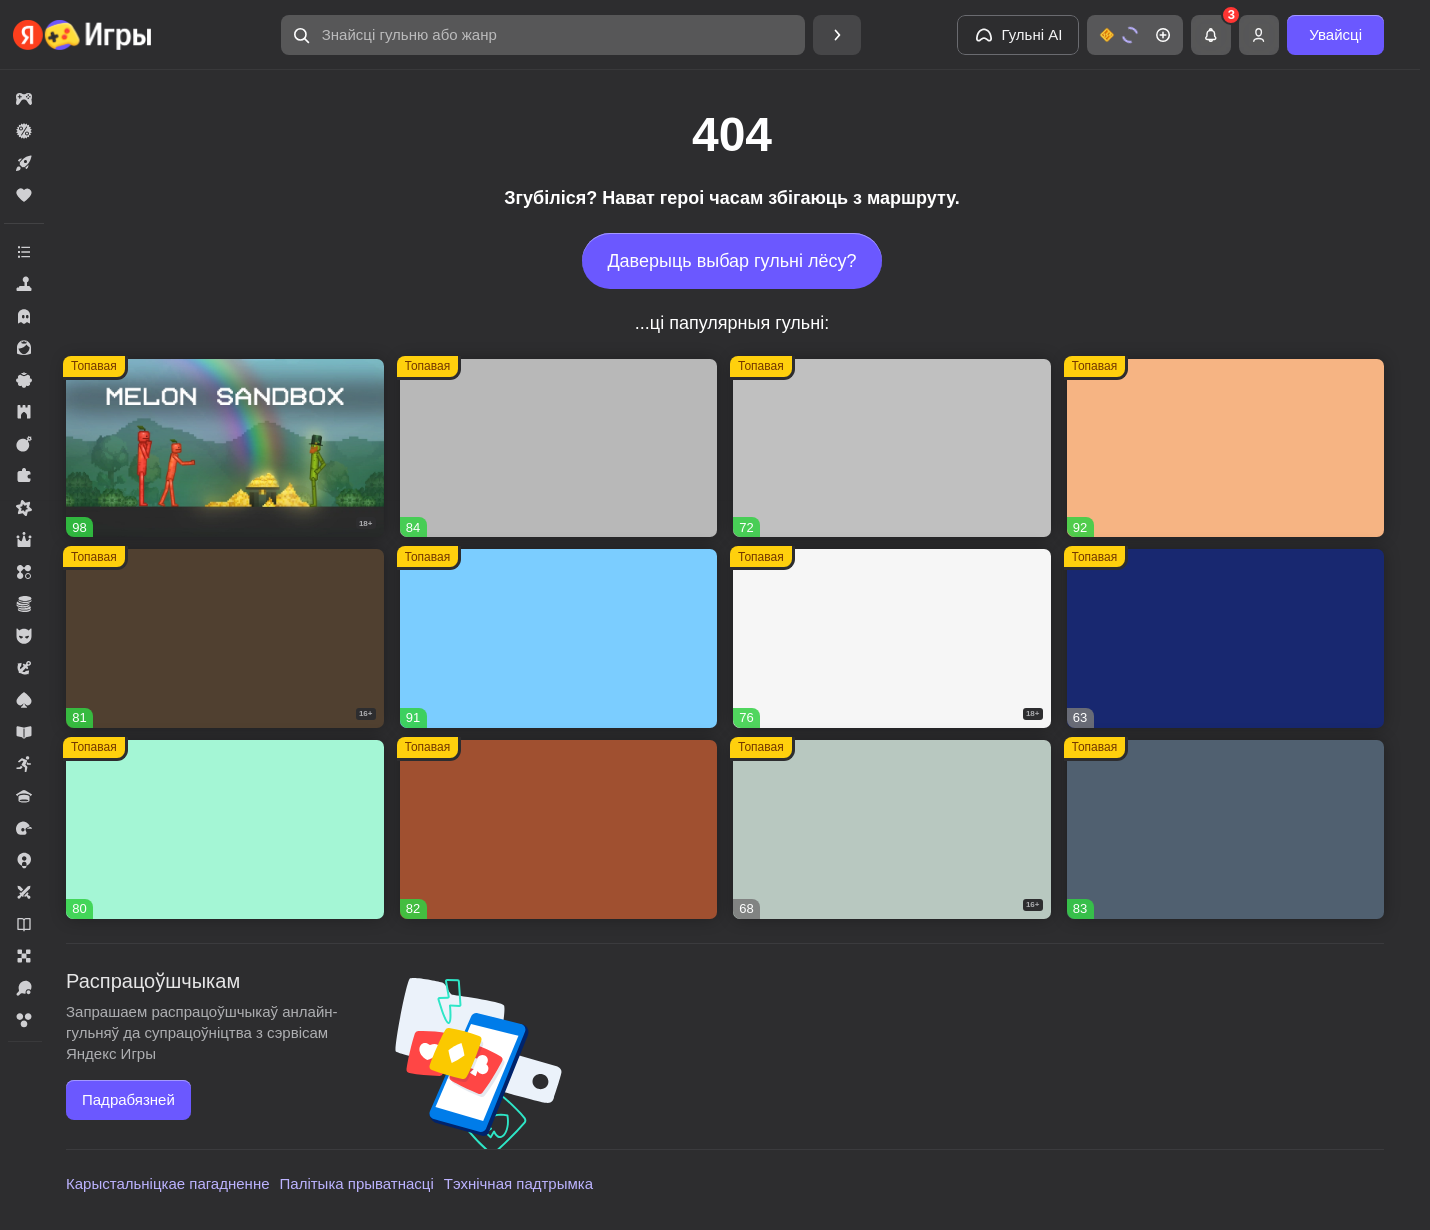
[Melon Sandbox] (225, 448)
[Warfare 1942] (892, 638)
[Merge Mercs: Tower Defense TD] (1226, 638)
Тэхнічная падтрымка (518, 1183)
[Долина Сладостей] (559, 829)
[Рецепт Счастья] (559, 638)
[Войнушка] (892, 448)
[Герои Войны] (892, 829)
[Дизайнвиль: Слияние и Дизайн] (225, 829)
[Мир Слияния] (1226, 829)
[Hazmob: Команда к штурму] (225, 638)
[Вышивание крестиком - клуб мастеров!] (559, 448)
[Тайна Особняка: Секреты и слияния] (1226, 448)
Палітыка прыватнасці (357, 1183)
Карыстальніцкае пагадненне (168, 1183)
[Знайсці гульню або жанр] (543, 35)
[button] (543, 35)
